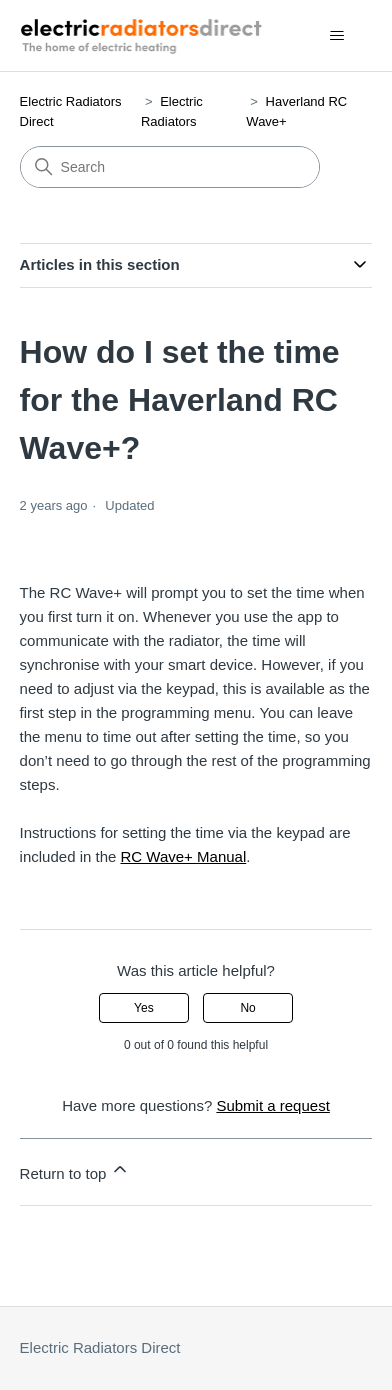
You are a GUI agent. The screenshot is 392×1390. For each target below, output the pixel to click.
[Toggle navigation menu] (336, 36)
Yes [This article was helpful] (144, 1008)
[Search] (170, 167)
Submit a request (272, 1105)
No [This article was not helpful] (247, 1008)
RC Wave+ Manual (184, 856)
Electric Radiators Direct (100, 1347)
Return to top (75, 1170)
